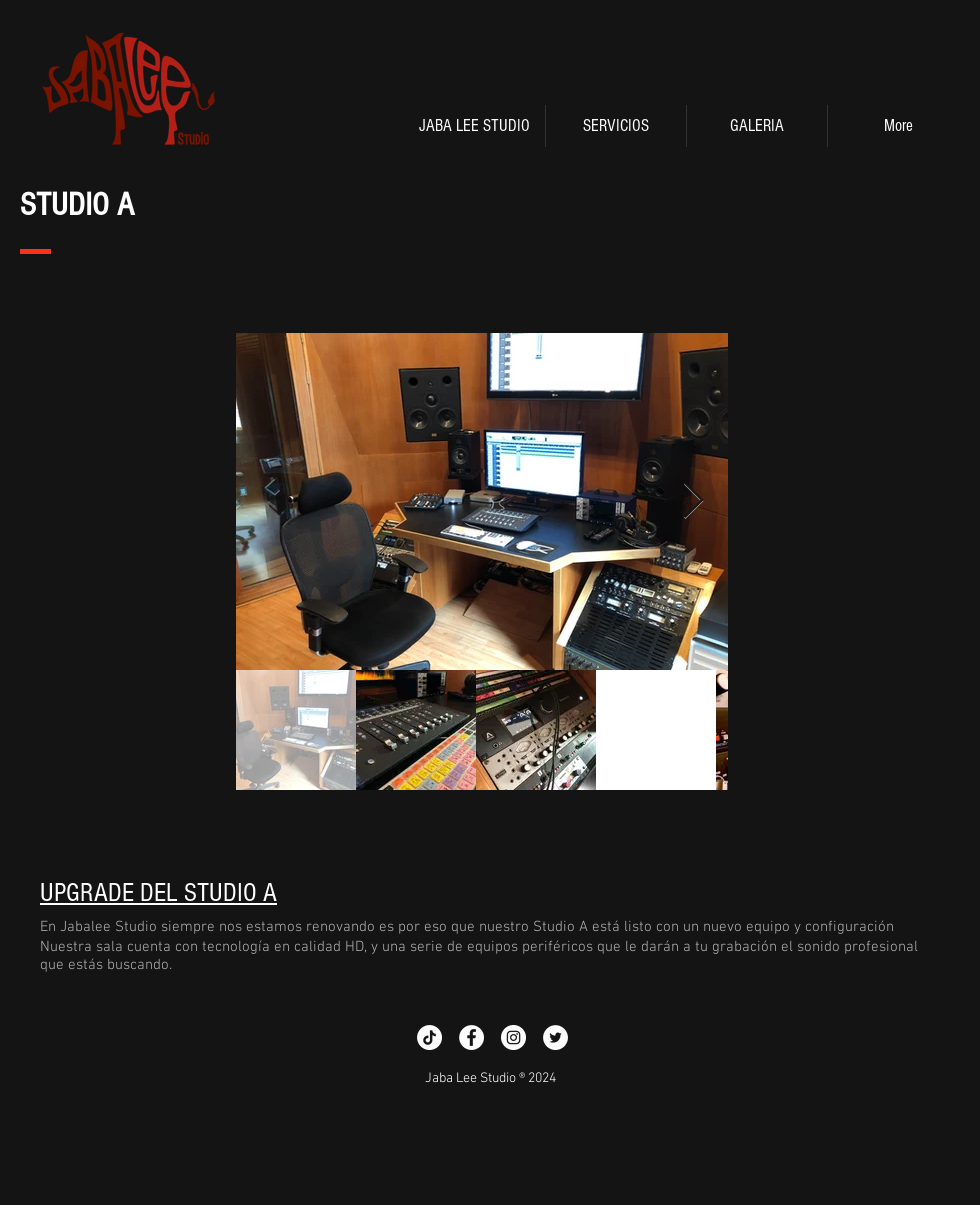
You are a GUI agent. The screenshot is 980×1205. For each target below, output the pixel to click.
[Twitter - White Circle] (555, 1037)
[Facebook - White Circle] (471, 1037)
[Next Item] (693, 501)
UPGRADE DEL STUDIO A (158, 893)
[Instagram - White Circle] (513, 1037)
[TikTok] (429, 1037)
